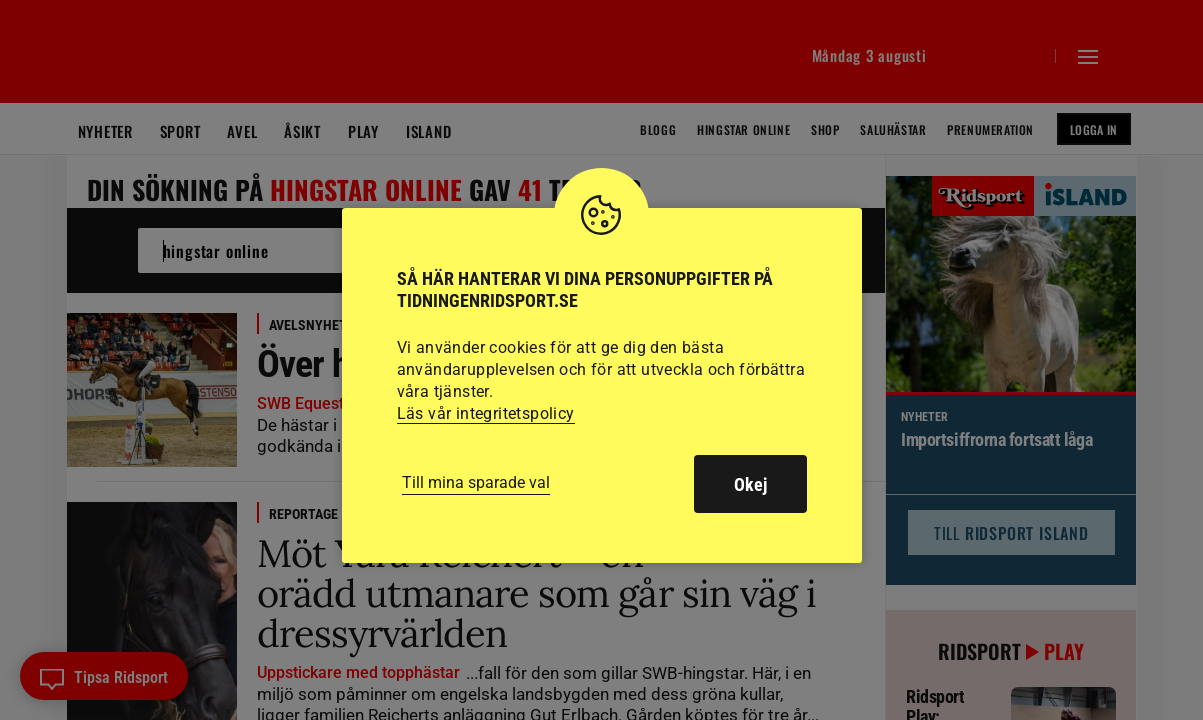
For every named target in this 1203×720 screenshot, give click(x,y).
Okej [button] (750, 484)
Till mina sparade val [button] (476, 482)
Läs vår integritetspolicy (486, 413)
